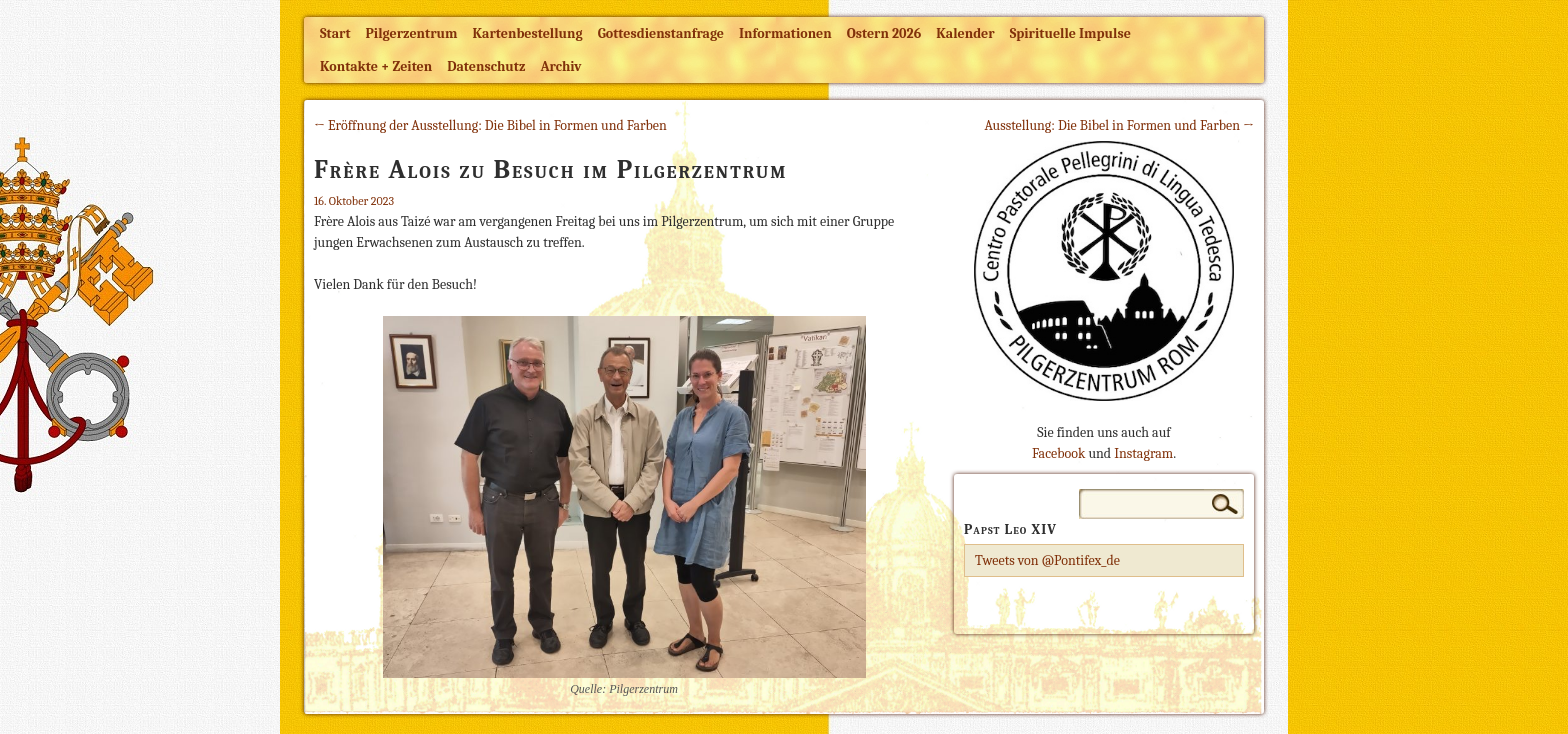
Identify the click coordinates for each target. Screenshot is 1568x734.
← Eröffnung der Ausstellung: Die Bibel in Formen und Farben (490, 125)
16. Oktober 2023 (354, 201)
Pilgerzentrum (412, 33)
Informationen (785, 33)
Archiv (560, 66)
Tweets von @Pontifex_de (1047, 560)
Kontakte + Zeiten (376, 66)
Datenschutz (486, 66)
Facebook (1058, 453)
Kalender (965, 33)
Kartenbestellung (528, 33)
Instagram (1143, 453)
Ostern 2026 (884, 33)
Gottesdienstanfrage (661, 33)
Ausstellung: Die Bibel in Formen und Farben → (1119, 125)
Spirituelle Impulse (1070, 33)
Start (335, 33)
